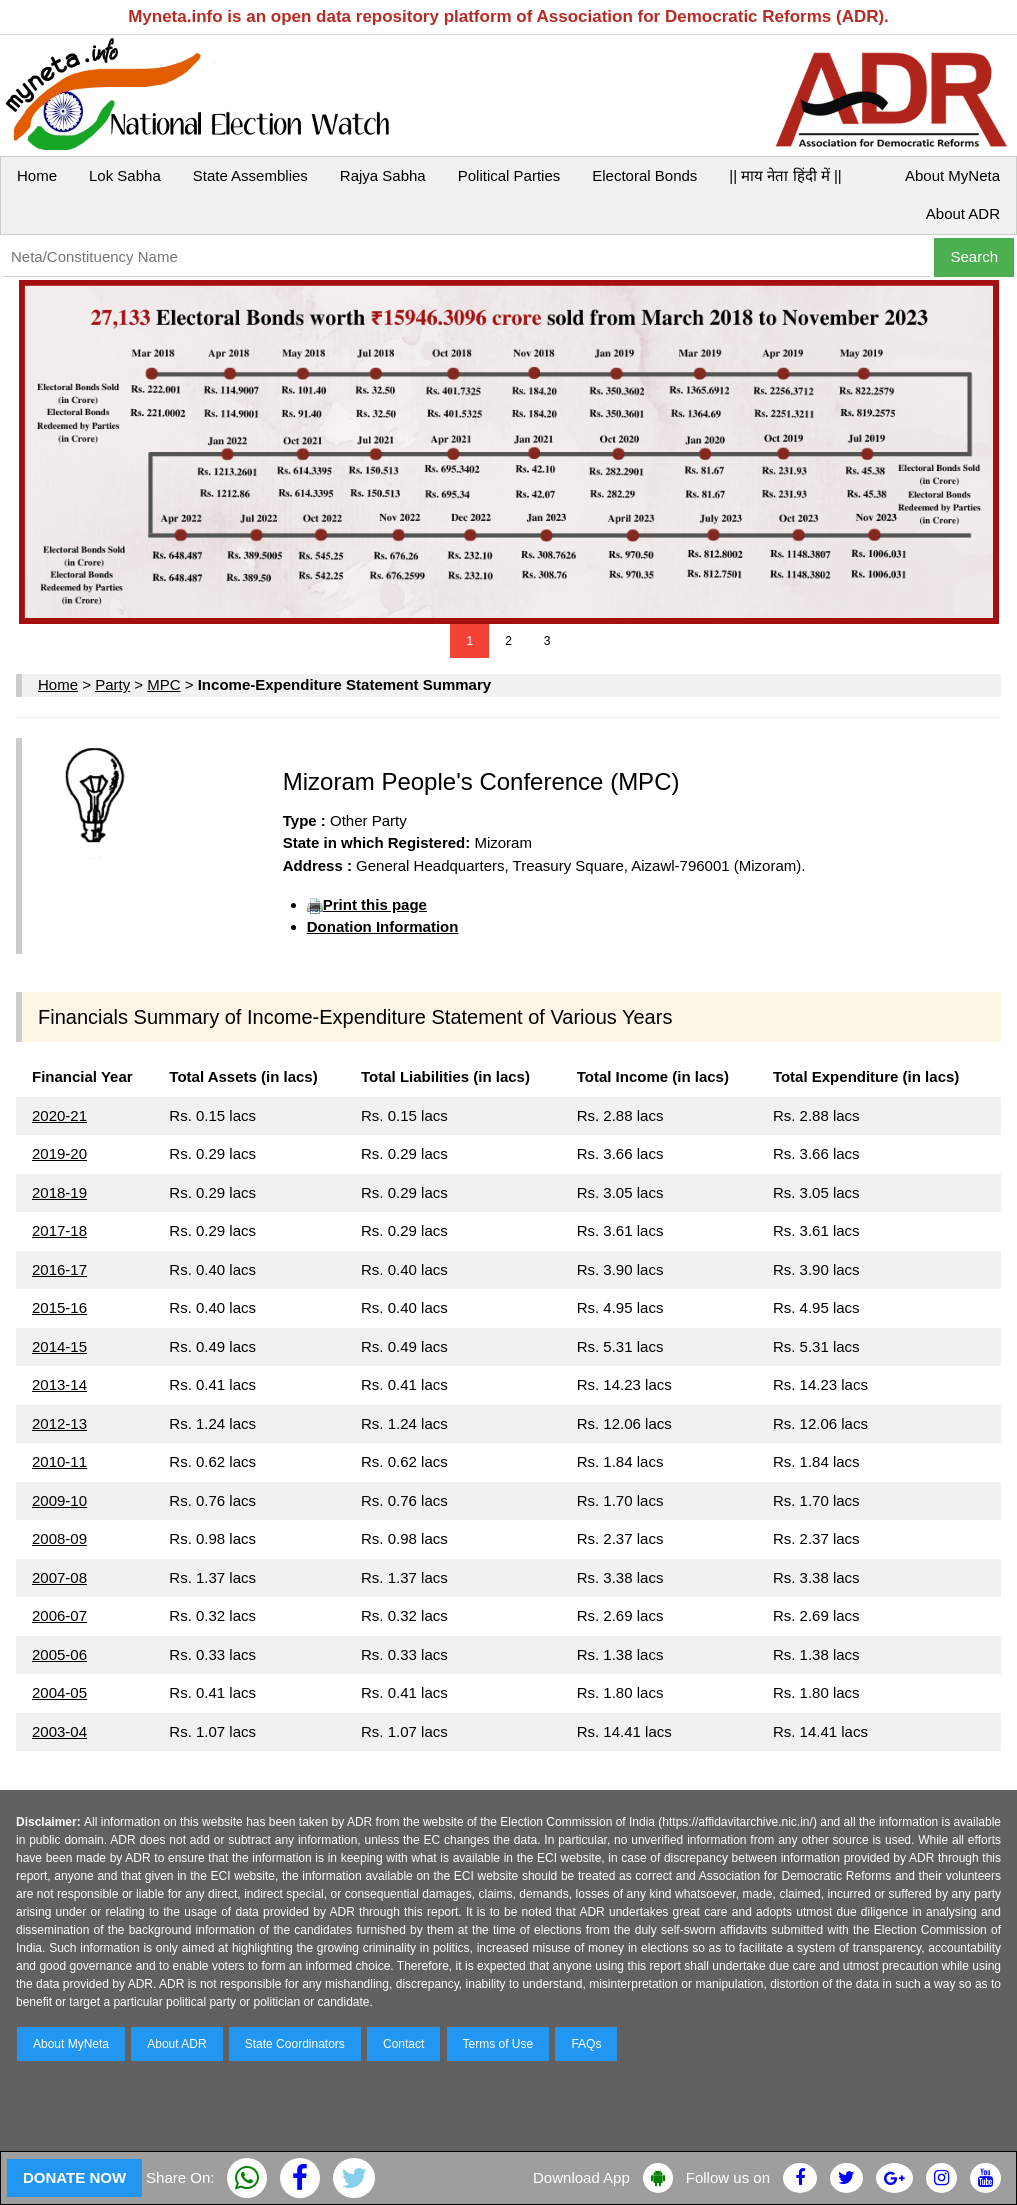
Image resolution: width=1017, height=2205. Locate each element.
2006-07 (59, 1615)
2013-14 (59, 1384)
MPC (163, 684)
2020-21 (59, 1115)
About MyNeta (952, 175)
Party (112, 684)
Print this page (375, 904)
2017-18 (59, 1230)
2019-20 (59, 1153)
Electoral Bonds (644, 175)
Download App (581, 2177)
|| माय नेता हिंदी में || (785, 175)
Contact (403, 2044)
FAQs (586, 2044)
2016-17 (59, 1269)
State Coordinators (295, 2044)
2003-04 (59, 1731)
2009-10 (59, 1500)
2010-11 (59, 1461)
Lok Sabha (125, 175)
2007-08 (59, 1577)
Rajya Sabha (383, 175)
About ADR (963, 213)
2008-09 (59, 1538)
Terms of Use (498, 2044)
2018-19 (59, 1192)
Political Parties (509, 175)
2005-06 (59, 1654)
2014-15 (59, 1346)
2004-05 (59, 1692)
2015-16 (59, 1307)
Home (37, 175)
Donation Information (383, 926)
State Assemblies (250, 175)
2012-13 (59, 1423)
